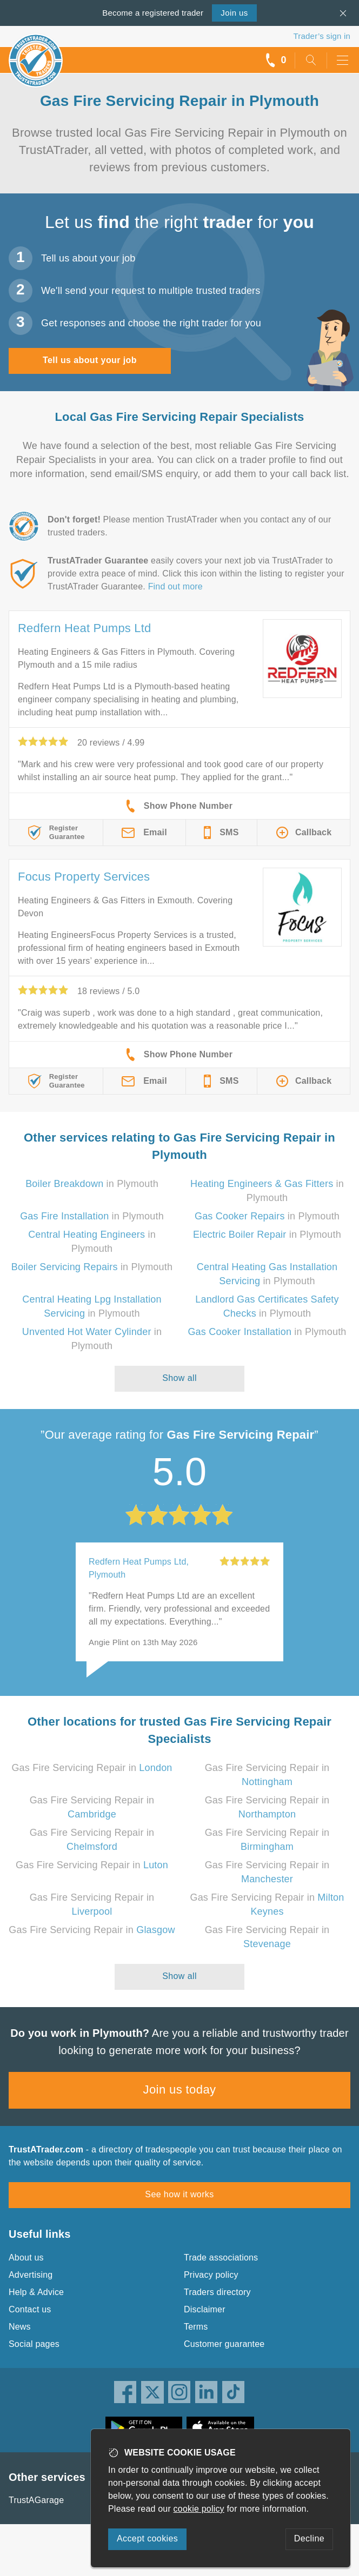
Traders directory (217, 2292)
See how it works (179, 2194)
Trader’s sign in (322, 36)
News (20, 2326)
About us (26, 2257)
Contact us (30, 2309)
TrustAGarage (36, 2500)
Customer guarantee (224, 2344)
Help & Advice (36, 2292)
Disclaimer (204, 2309)
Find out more (175, 586)
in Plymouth (91, 1183)
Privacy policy (211, 2274)
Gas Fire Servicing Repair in (91, 1767)
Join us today (179, 2089)
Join (234, 12)
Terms (196, 2326)
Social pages (34, 2344)
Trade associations (221, 2257)
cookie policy (199, 2508)
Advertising (30, 2274)
